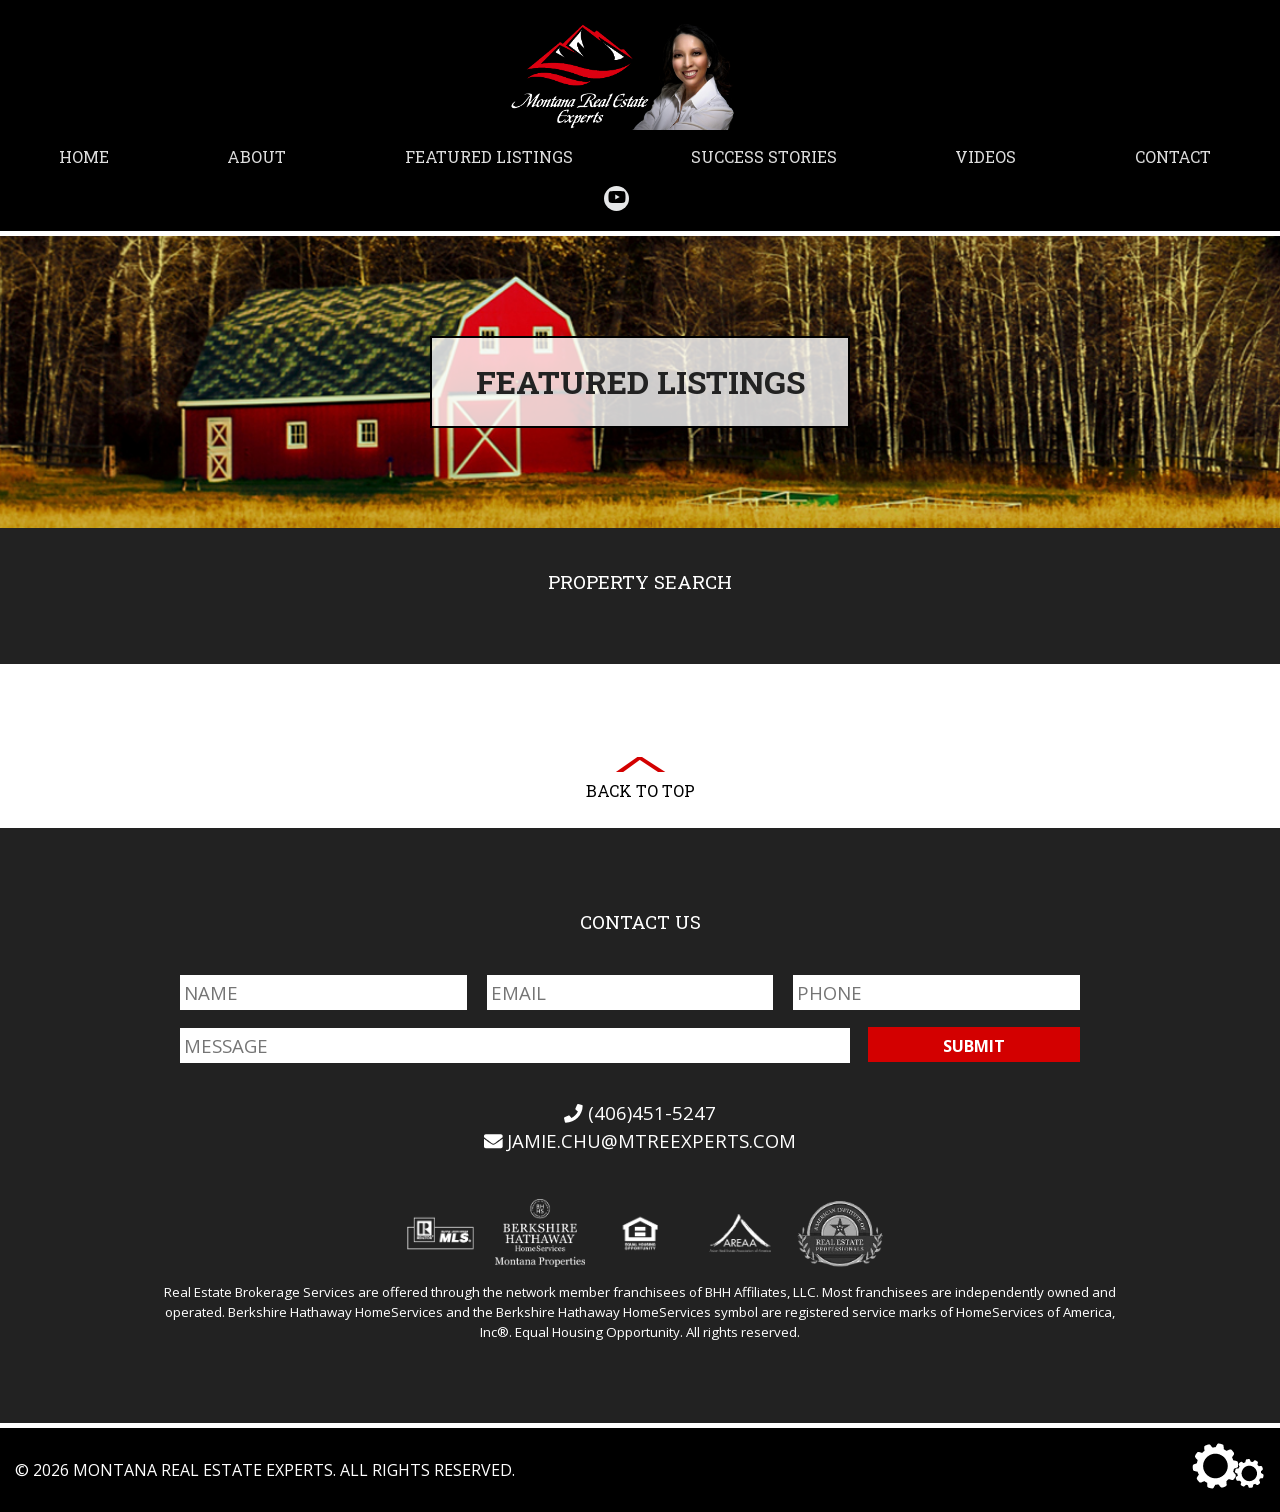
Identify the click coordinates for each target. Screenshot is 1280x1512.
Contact (1173, 156)
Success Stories (764, 156)
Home (84, 156)
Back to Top (640, 790)
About (256, 156)
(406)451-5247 (640, 1112)
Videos (985, 156)
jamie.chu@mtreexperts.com (640, 1140)
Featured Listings (489, 156)
